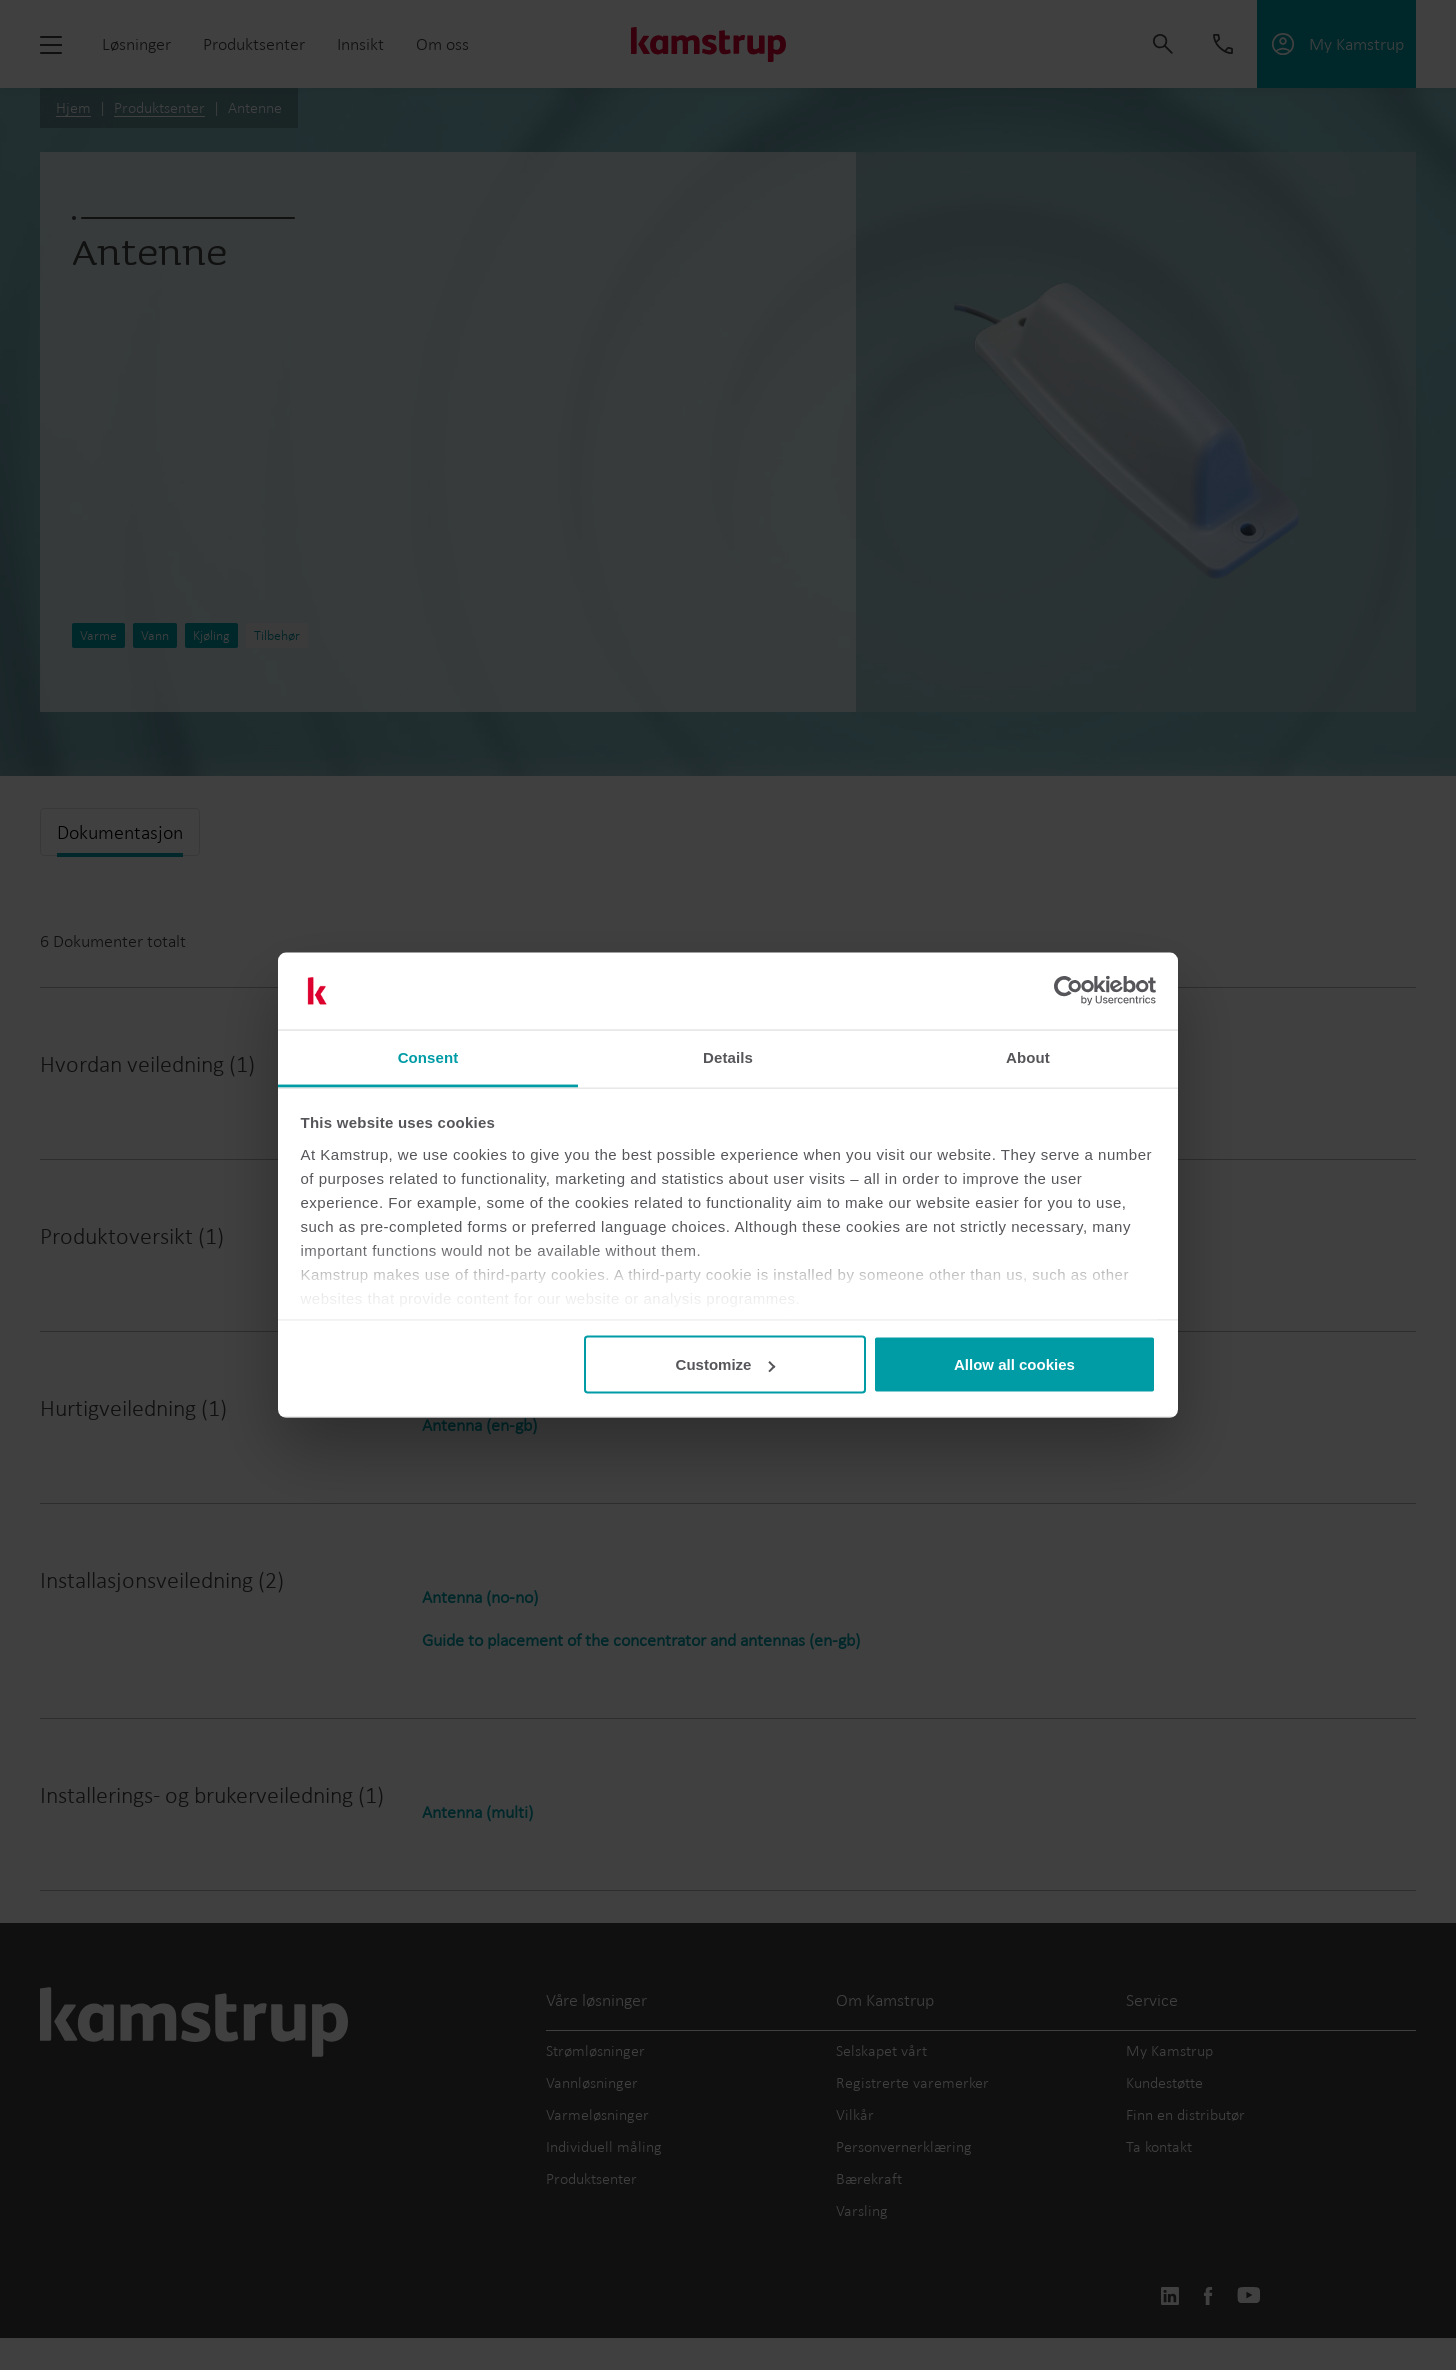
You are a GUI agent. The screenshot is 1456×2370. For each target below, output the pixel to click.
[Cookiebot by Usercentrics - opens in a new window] (1068, 991)
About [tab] (1028, 1056)
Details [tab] (728, 1056)
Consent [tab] (428, 1056)
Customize (726, 1364)
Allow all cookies (1014, 1364)
